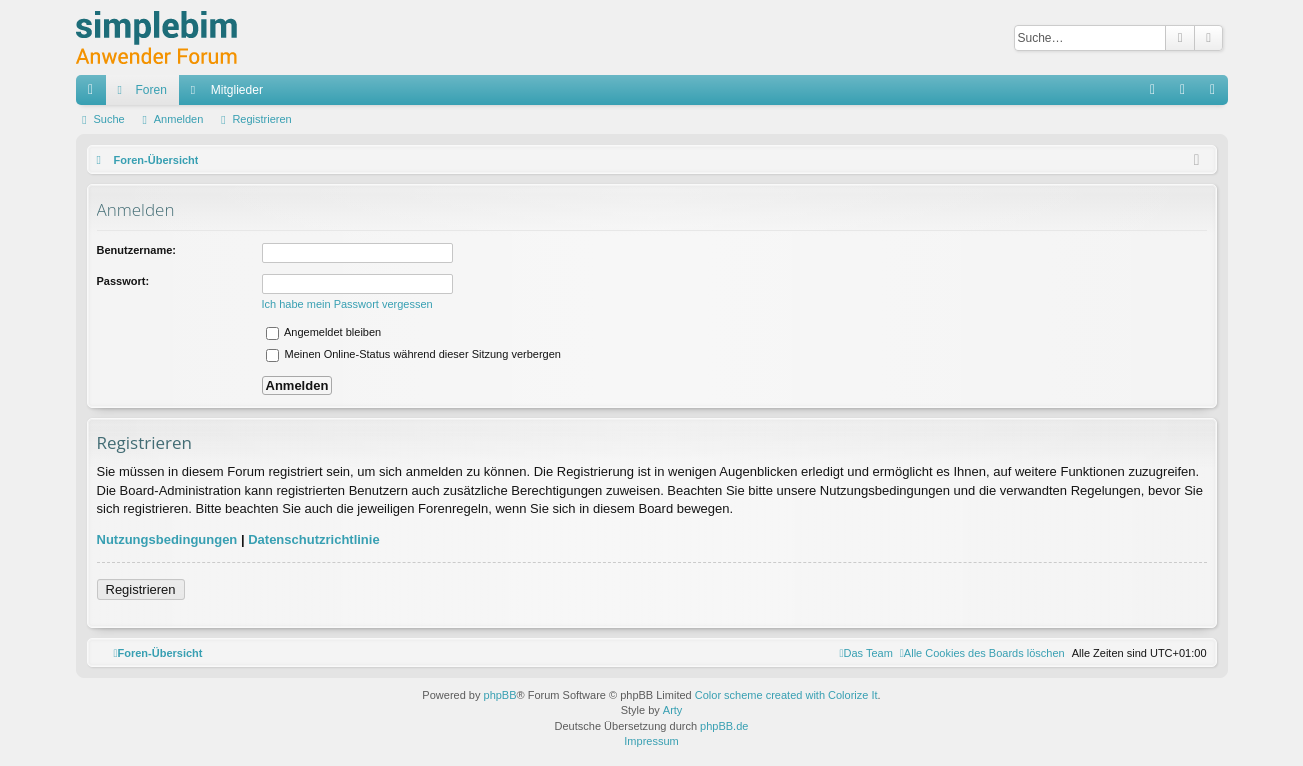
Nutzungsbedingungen (167, 539)
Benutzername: (136, 250)
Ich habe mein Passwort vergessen (347, 304)
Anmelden (179, 119)
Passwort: (123, 281)
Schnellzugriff (95, 94)
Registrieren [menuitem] (1216, 94)
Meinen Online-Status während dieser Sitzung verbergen (413, 354)
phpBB (500, 695)
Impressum (651, 741)
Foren (151, 90)
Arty (673, 710)
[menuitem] (982, 653)
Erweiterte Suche (1208, 38)
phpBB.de (724, 726)
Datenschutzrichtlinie (313, 539)
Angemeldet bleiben (324, 332)
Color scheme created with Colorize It (786, 695)
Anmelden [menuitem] (1186, 94)
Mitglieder (237, 90)
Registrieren (261, 119)
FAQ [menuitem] (1158, 94)
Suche (1180, 38)
